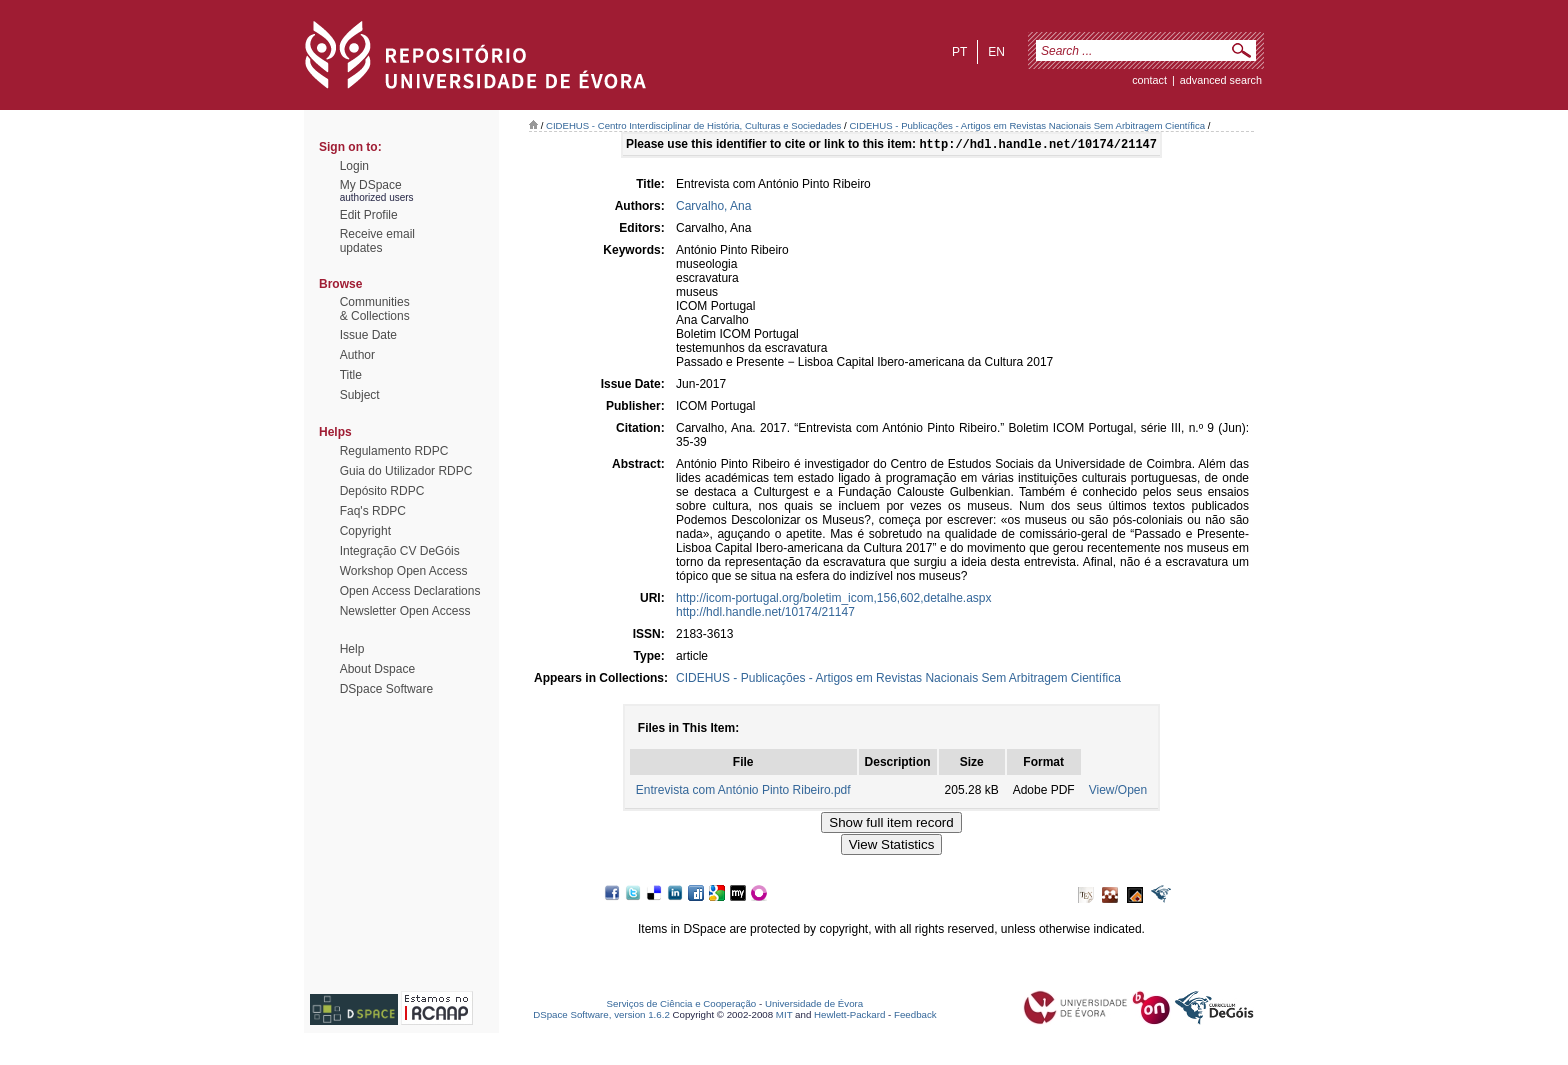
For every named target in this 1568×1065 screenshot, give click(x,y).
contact (1149, 80)
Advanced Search (1221, 80)
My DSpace (371, 185)
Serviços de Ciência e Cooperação (682, 1005)
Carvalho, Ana (713, 208)
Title (351, 375)
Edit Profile (369, 215)
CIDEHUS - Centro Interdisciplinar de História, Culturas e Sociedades (693, 125)
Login (354, 166)
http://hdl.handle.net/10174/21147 (765, 614)
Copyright (365, 531)
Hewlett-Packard (849, 1016)
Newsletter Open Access (405, 611)
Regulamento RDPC (394, 451)
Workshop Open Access (404, 571)
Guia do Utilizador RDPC (406, 471)
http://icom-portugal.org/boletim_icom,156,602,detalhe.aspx (834, 600)
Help (352, 649)
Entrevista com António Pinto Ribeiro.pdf (743, 792)
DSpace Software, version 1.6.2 (601, 1016)
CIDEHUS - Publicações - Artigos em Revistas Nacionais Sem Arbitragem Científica (1027, 125)
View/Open (1118, 792)
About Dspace (377, 669)
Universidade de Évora (814, 1005)
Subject (360, 395)
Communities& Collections (375, 309)
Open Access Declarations (410, 591)
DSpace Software (386, 689)
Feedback (915, 1016)
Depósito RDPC (382, 491)
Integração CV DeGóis (400, 551)
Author (357, 355)
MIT (784, 1016)
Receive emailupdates (377, 241)
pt (959, 52)
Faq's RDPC (373, 511)
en (996, 52)
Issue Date (368, 335)
